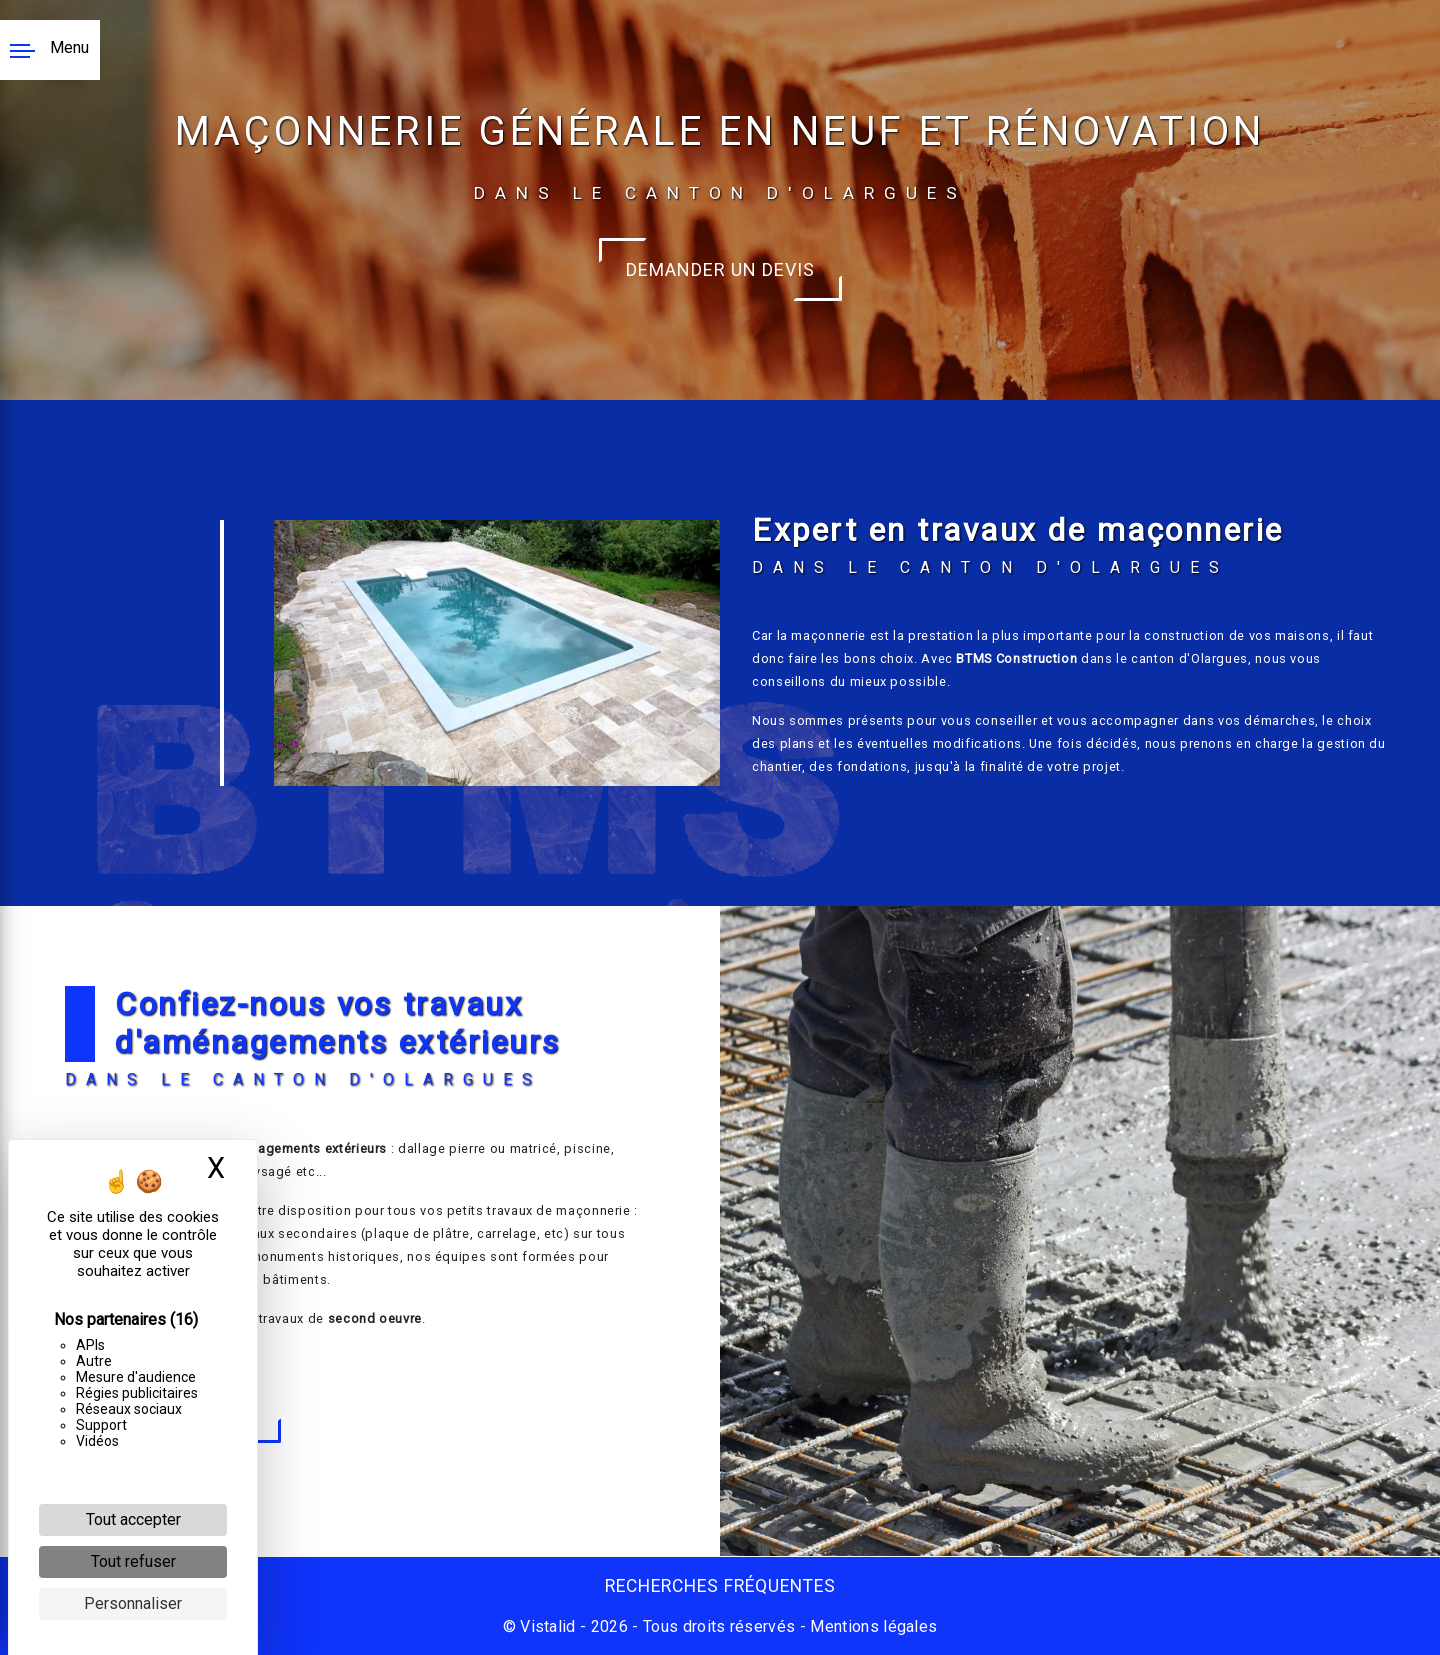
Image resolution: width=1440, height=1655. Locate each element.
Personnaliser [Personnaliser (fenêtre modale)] (133, 1603)
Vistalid (548, 1626)
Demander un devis (720, 269)
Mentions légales (871, 1626)
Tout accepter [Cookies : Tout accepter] (133, 1519)
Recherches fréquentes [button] (720, 1586)
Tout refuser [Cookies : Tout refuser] (133, 1561)
